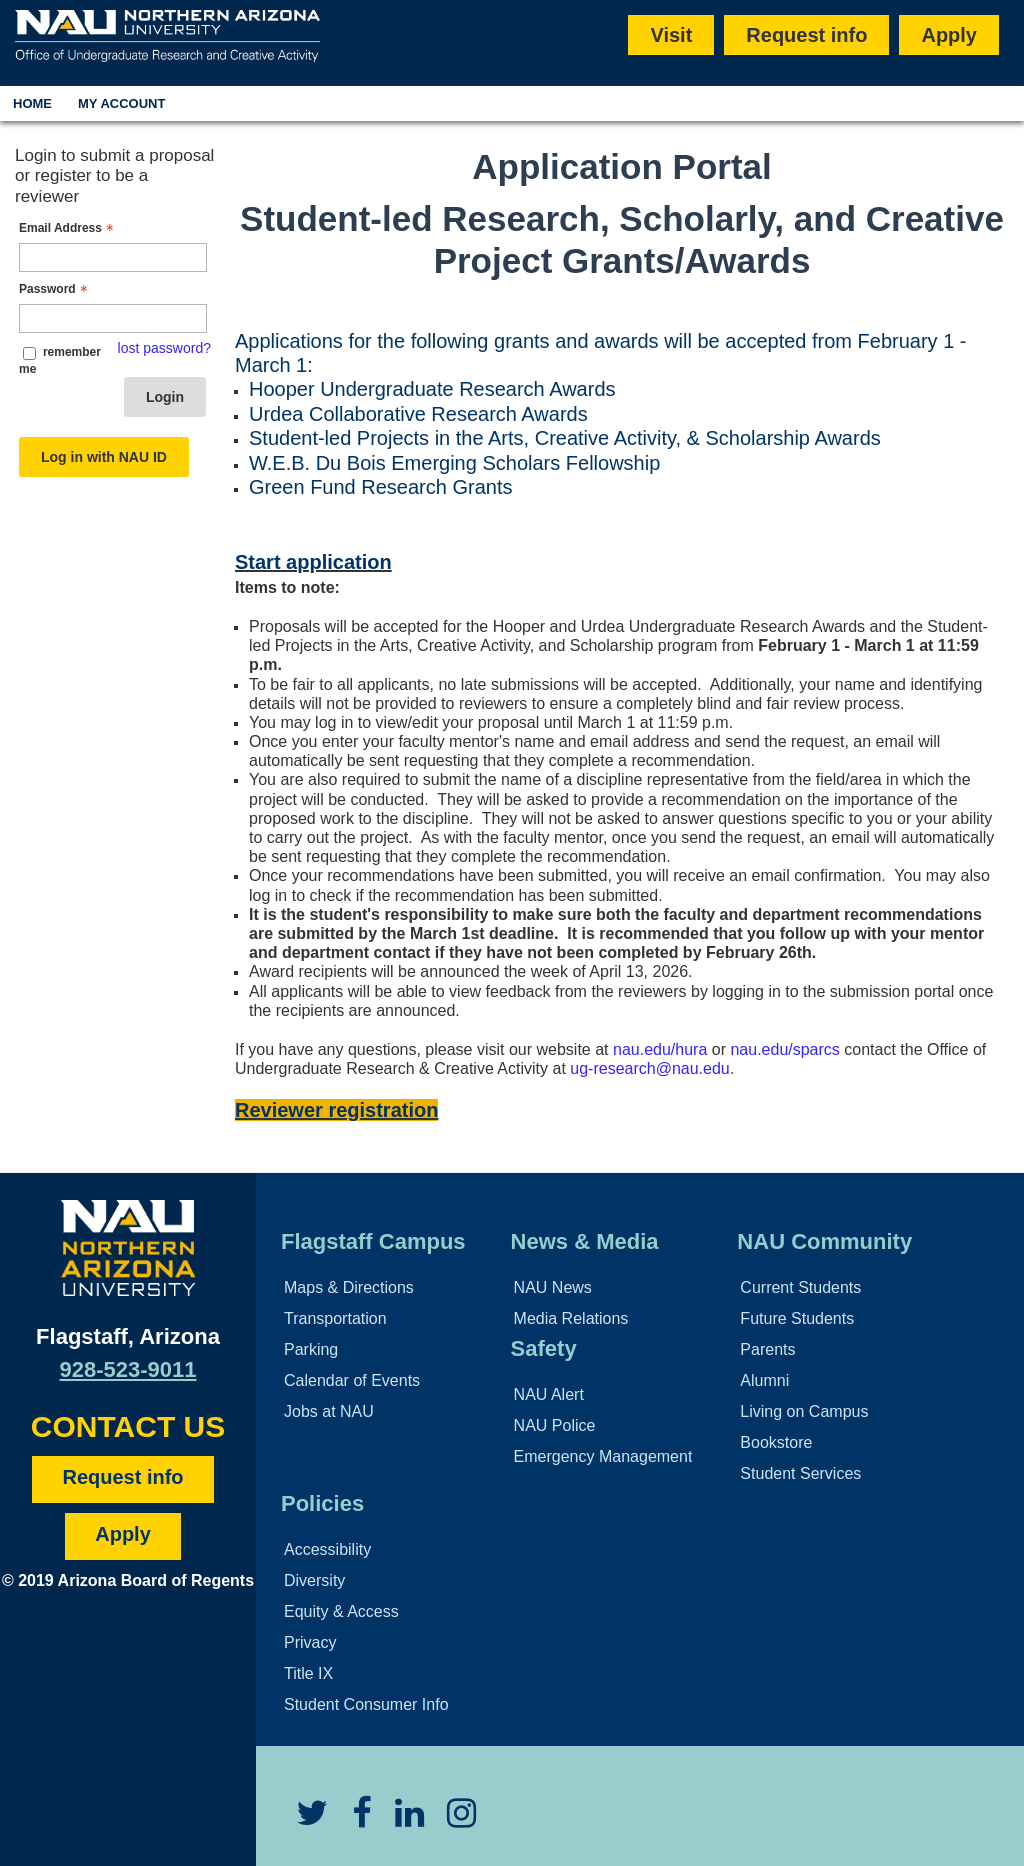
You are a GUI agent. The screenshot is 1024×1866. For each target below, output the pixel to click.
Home (32, 103)
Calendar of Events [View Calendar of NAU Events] (352, 1380)
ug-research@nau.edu (649, 1068)
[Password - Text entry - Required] (113, 318)
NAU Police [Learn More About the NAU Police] (555, 1425)
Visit (671, 35)
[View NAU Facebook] (351, 1820)
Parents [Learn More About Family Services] (767, 1349)
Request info (806, 35)
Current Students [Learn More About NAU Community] (800, 1287)
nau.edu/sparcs (784, 1049)
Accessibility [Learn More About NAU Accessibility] (327, 1549)
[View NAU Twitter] (302, 1820)
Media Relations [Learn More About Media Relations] (571, 1318)
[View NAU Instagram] (451, 1820)
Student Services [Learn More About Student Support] (800, 1473)
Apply (949, 35)
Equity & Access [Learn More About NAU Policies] (341, 1611)
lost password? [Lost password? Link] (164, 348)
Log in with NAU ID (104, 457)
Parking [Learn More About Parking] (311, 1349)
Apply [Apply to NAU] (123, 1534)
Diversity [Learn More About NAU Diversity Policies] (314, 1580)
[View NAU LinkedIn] (399, 1820)
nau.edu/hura (660, 1049)
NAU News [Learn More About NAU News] (553, 1287)
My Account (121, 103)
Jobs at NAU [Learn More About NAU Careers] (329, 1411)
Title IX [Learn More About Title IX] (308, 1673)
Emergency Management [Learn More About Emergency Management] (603, 1456)
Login (165, 397)
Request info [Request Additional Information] (122, 1477)
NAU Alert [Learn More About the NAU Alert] (549, 1394)
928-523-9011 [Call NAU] (127, 1369)
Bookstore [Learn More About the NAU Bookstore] (776, 1442)
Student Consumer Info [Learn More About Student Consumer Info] (366, 1704)
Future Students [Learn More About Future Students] (797, 1318)
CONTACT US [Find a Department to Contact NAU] (128, 1426)
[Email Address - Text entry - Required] (113, 257)
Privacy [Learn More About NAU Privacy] (310, 1642)
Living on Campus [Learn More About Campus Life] (804, 1411)
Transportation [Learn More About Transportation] (335, 1318)
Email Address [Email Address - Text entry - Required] (68, 228)
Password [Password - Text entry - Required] (55, 289)
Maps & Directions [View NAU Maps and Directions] (349, 1287)
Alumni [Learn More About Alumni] (764, 1380)
